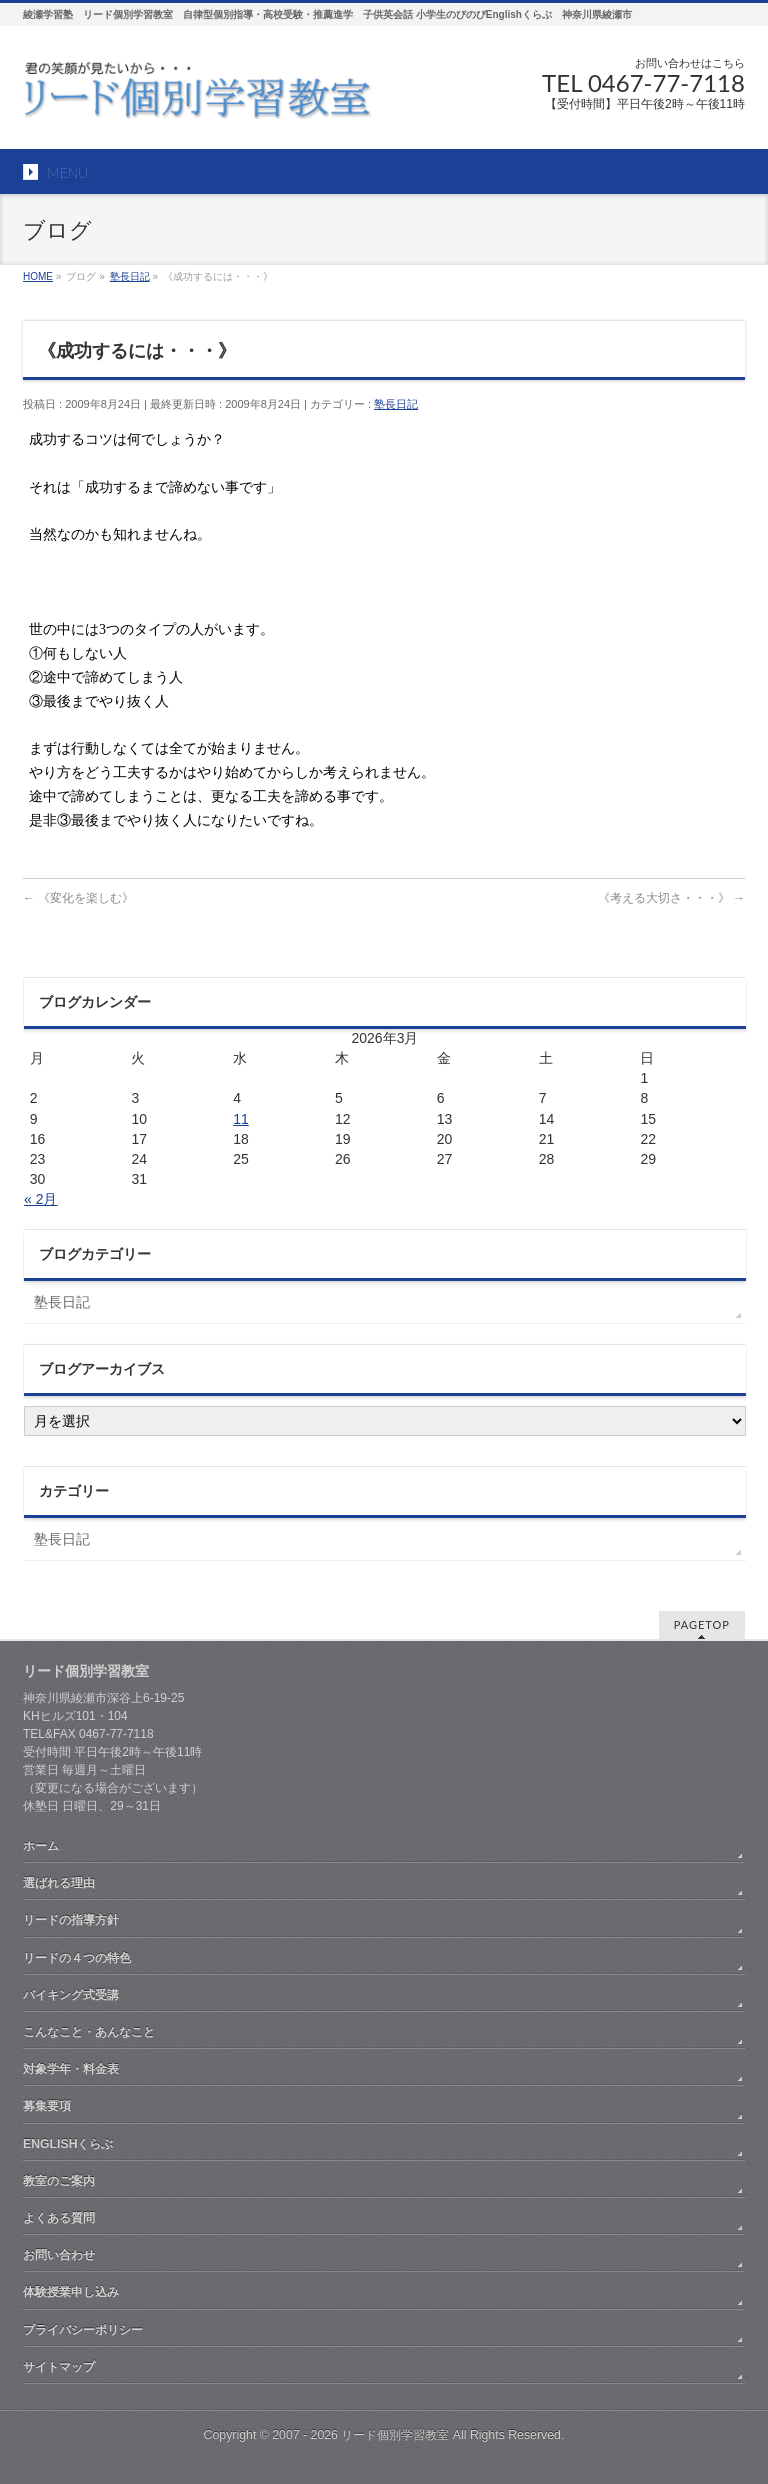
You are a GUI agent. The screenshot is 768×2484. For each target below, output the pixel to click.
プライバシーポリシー (83, 2330)
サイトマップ (59, 2367)
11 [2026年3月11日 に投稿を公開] (241, 1119)
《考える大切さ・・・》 (671, 898)
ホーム (41, 1846)
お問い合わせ (59, 2255)
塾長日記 (396, 404)
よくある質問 (59, 2218)
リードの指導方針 (71, 1920)
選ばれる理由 (59, 1883)
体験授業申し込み (71, 2292)
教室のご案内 (59, 2181)
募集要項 (47, 2106)
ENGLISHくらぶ (68, 2144)
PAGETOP (702, 1624)
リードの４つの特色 (77, 1958)
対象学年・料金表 (71, 2069)
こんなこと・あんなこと (89, 2032)
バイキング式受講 (71, 1995)
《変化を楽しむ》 (78, 898)
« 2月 (40, 1199)
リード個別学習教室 (395, 2435)
